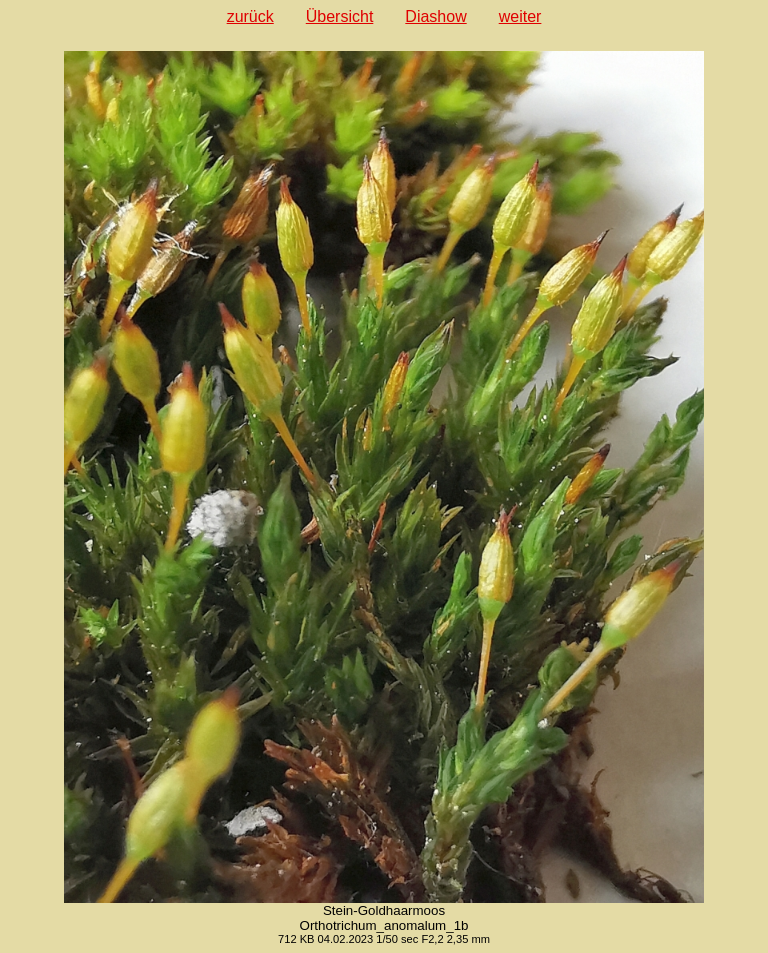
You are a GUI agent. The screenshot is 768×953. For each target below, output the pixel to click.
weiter (520, 16)
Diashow (435, 16)
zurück (250, 16)
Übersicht (340, 16)
